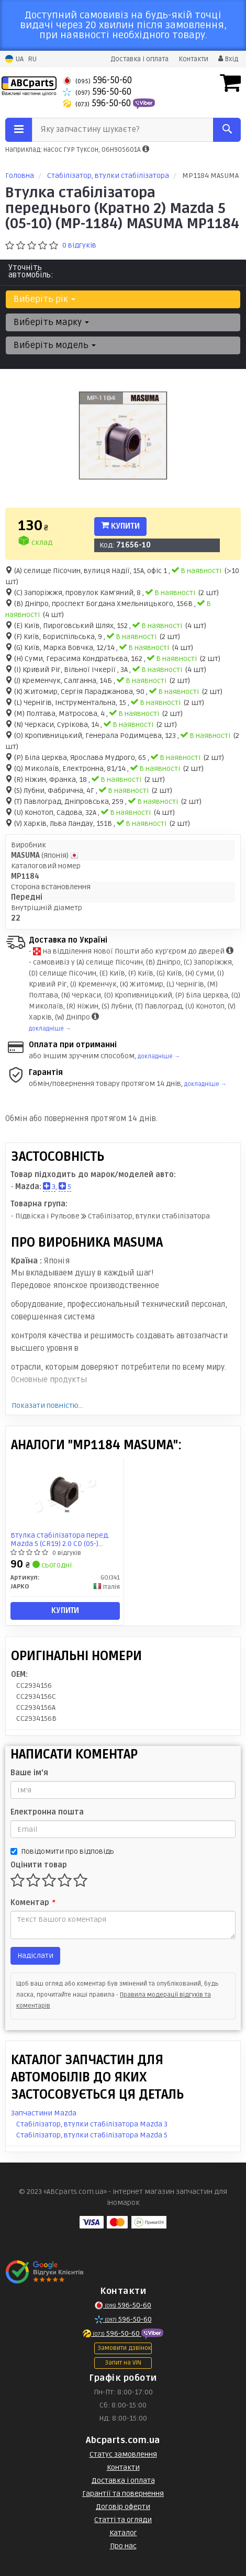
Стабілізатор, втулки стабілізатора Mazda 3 (91, 2124)
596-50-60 (97, 80)
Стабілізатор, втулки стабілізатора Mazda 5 (91, 2135)
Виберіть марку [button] (51, 322)
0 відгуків (79, 245)
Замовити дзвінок (124, 2348)
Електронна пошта (47, 1812)
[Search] (227, 130)
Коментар (32, 1902)
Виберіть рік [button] (44, 299)
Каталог (123, 2532)
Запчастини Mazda (43, 2113)
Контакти (193, 59)
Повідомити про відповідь (62, 1851)
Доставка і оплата (139, 59)
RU (32, 59)
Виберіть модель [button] (55, 345)
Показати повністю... (47, 1405)
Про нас (123, 2545)
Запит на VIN (123, 2363)
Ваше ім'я (29, 1772)
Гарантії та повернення (123, 2493)
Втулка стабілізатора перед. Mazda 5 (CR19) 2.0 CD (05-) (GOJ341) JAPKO (59, 1539)
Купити (120, 526)
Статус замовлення (123, 2454)
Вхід (228, 59)
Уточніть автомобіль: (30, 271)
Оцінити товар (38, 1865)
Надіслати (35, 1955)
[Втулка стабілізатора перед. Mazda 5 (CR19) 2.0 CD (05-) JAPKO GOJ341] (65, 1493)
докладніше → (50, 1028)
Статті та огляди (123, 2519)
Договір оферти (123, 2506)
